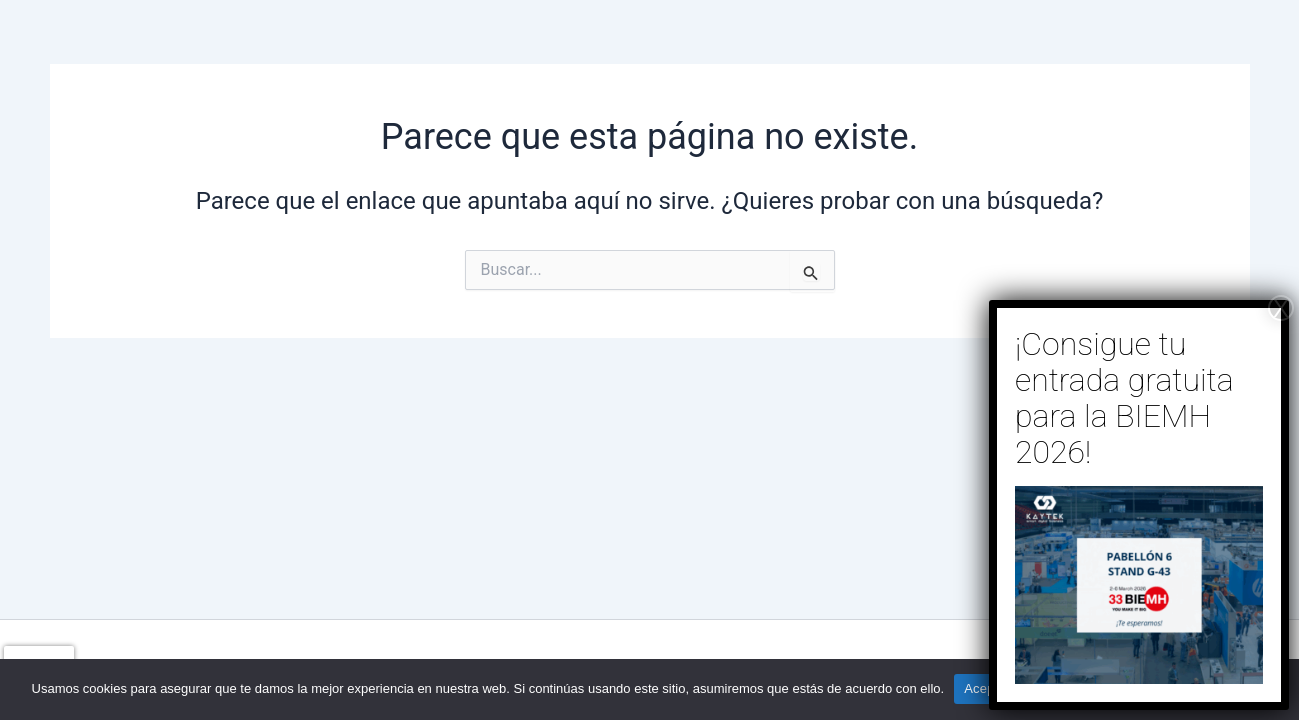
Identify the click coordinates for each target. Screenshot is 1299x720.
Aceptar (987, 688)
